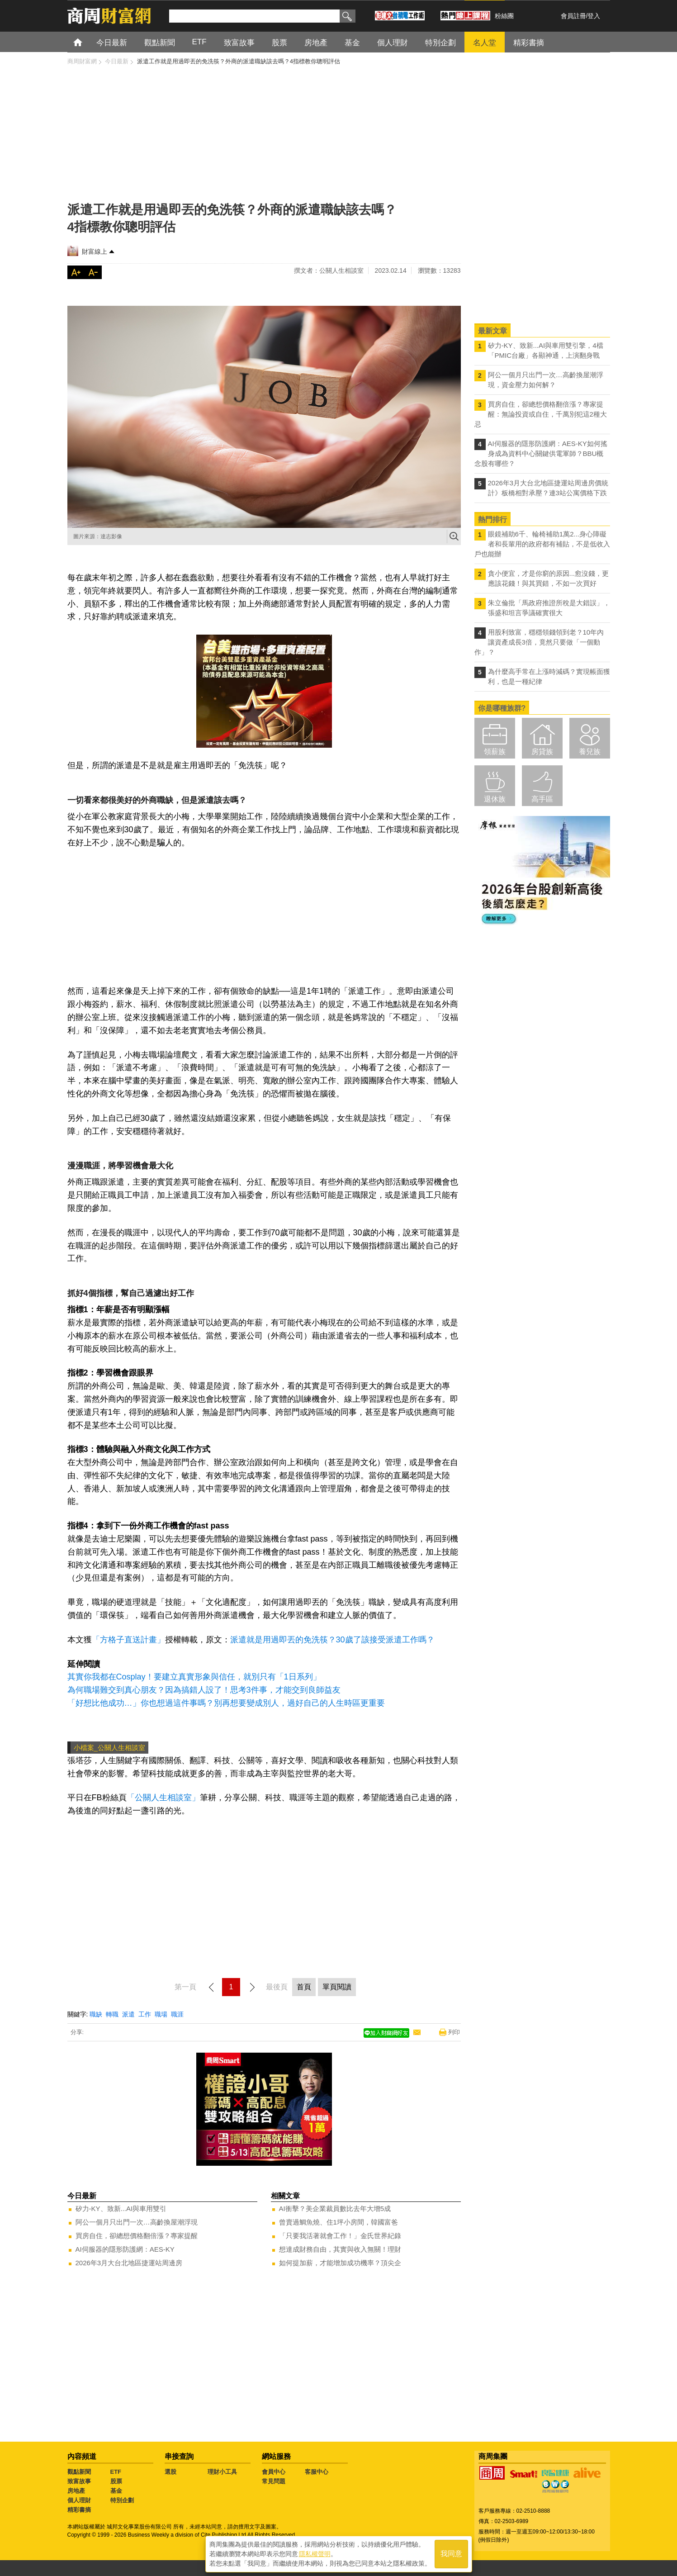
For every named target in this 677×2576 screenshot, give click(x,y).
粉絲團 (504, 15)
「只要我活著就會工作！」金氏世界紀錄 (340, 2235)
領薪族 (495, 751)
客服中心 (316, 2471)
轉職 (112, 2014)
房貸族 (542, 751)
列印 (454, 2032)
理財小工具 (222, 2471)
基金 (116, 2490)
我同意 (451, 2554)
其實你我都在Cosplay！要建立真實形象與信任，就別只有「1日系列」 (194, 1676)
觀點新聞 (79, 2471)
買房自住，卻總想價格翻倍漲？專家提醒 (137, 2235)
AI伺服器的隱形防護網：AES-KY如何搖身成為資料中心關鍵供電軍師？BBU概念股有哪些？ (540, 453)
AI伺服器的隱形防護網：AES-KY (125, 2249)
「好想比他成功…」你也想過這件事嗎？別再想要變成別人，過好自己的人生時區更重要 (226, 1703)
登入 (593, 15)
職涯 (177, 2014)
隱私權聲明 (315, 2553)
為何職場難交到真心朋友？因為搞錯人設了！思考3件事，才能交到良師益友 (204, 1689)
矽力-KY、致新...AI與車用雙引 (121, 2208)
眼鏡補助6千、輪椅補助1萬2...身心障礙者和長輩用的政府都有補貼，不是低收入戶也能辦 (542, 544)
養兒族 (590, 751)
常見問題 (273, 2481)
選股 (170, 2471)
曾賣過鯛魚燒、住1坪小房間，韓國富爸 (338, 2222)
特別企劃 (122, 2500)
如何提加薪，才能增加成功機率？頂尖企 (340, 2263)
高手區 (542, 799)
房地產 (76, 2490)
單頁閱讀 (336, 1987)
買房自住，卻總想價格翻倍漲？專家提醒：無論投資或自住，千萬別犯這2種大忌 (540, 414)
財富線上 (94, 251)
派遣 (128, 2014)
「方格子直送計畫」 (128, 1639)
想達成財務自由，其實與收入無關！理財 (340, 2249)
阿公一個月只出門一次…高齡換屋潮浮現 (137, 2222)
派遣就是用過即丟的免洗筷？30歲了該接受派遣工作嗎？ (333, 1639)
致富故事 (79, 2481)
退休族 (495, 799)
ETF (116, 2471)
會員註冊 (573, 15)
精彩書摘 (79, 2509)
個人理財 (79, 2500)
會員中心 (273, 2471)
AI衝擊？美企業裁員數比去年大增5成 (335, 2208)
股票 (116, 2481)
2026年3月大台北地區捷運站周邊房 (129, 2263)
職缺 (96, 2014)
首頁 (86, 42)
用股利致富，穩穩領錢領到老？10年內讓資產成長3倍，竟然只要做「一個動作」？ (539, 642)
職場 (161, 2014)
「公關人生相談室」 (163, 1797)
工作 (144, 2014)
